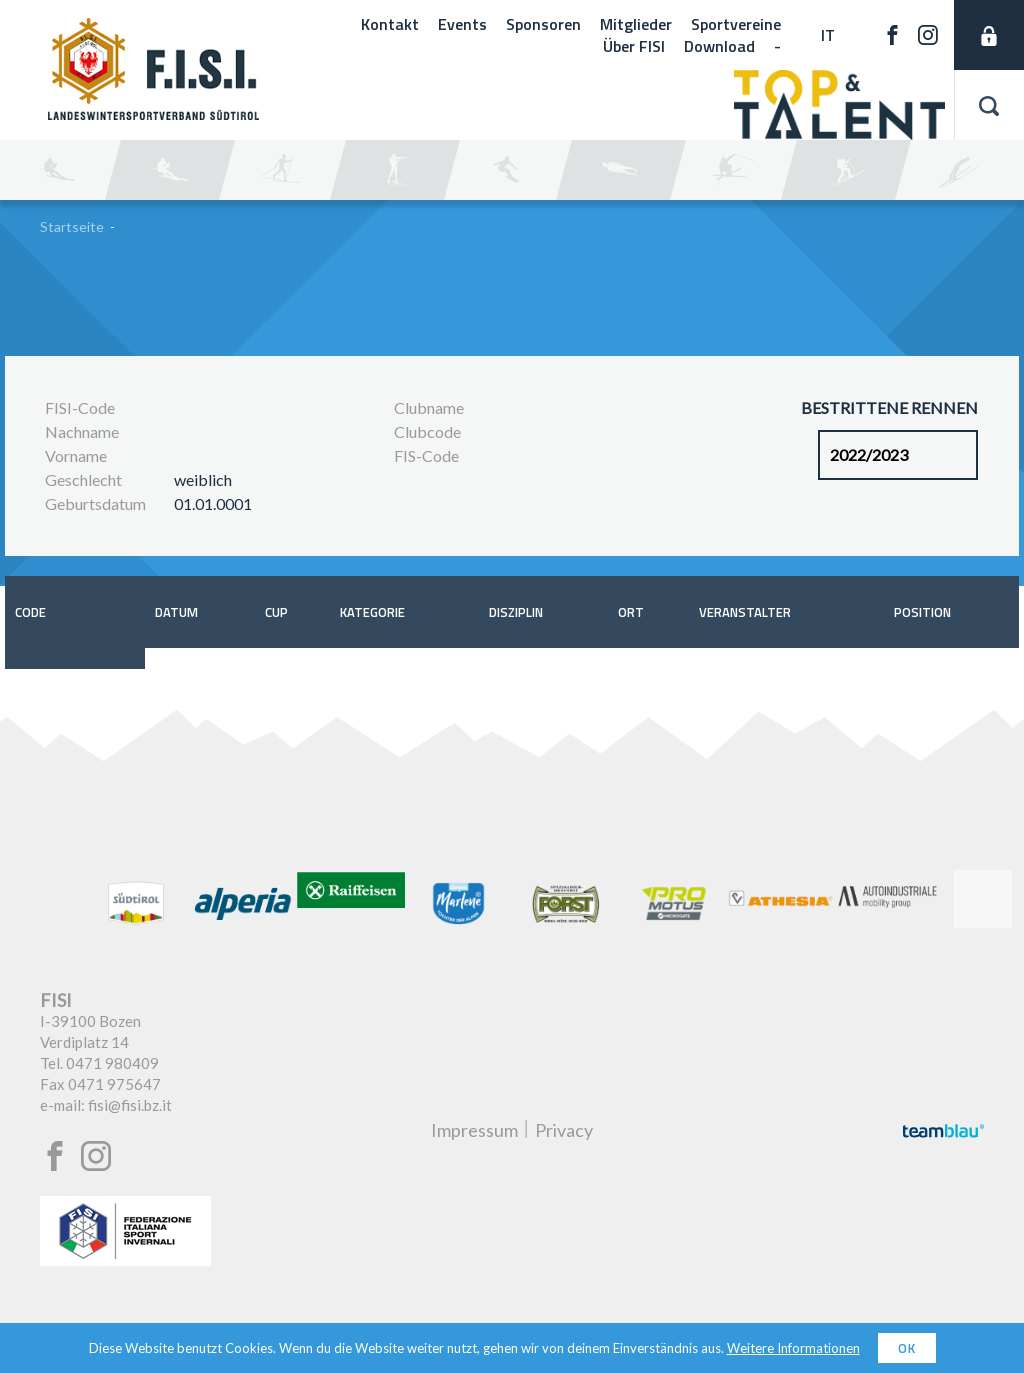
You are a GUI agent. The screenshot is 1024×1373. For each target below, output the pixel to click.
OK (907, 1348)
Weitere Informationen (793, 1348)
